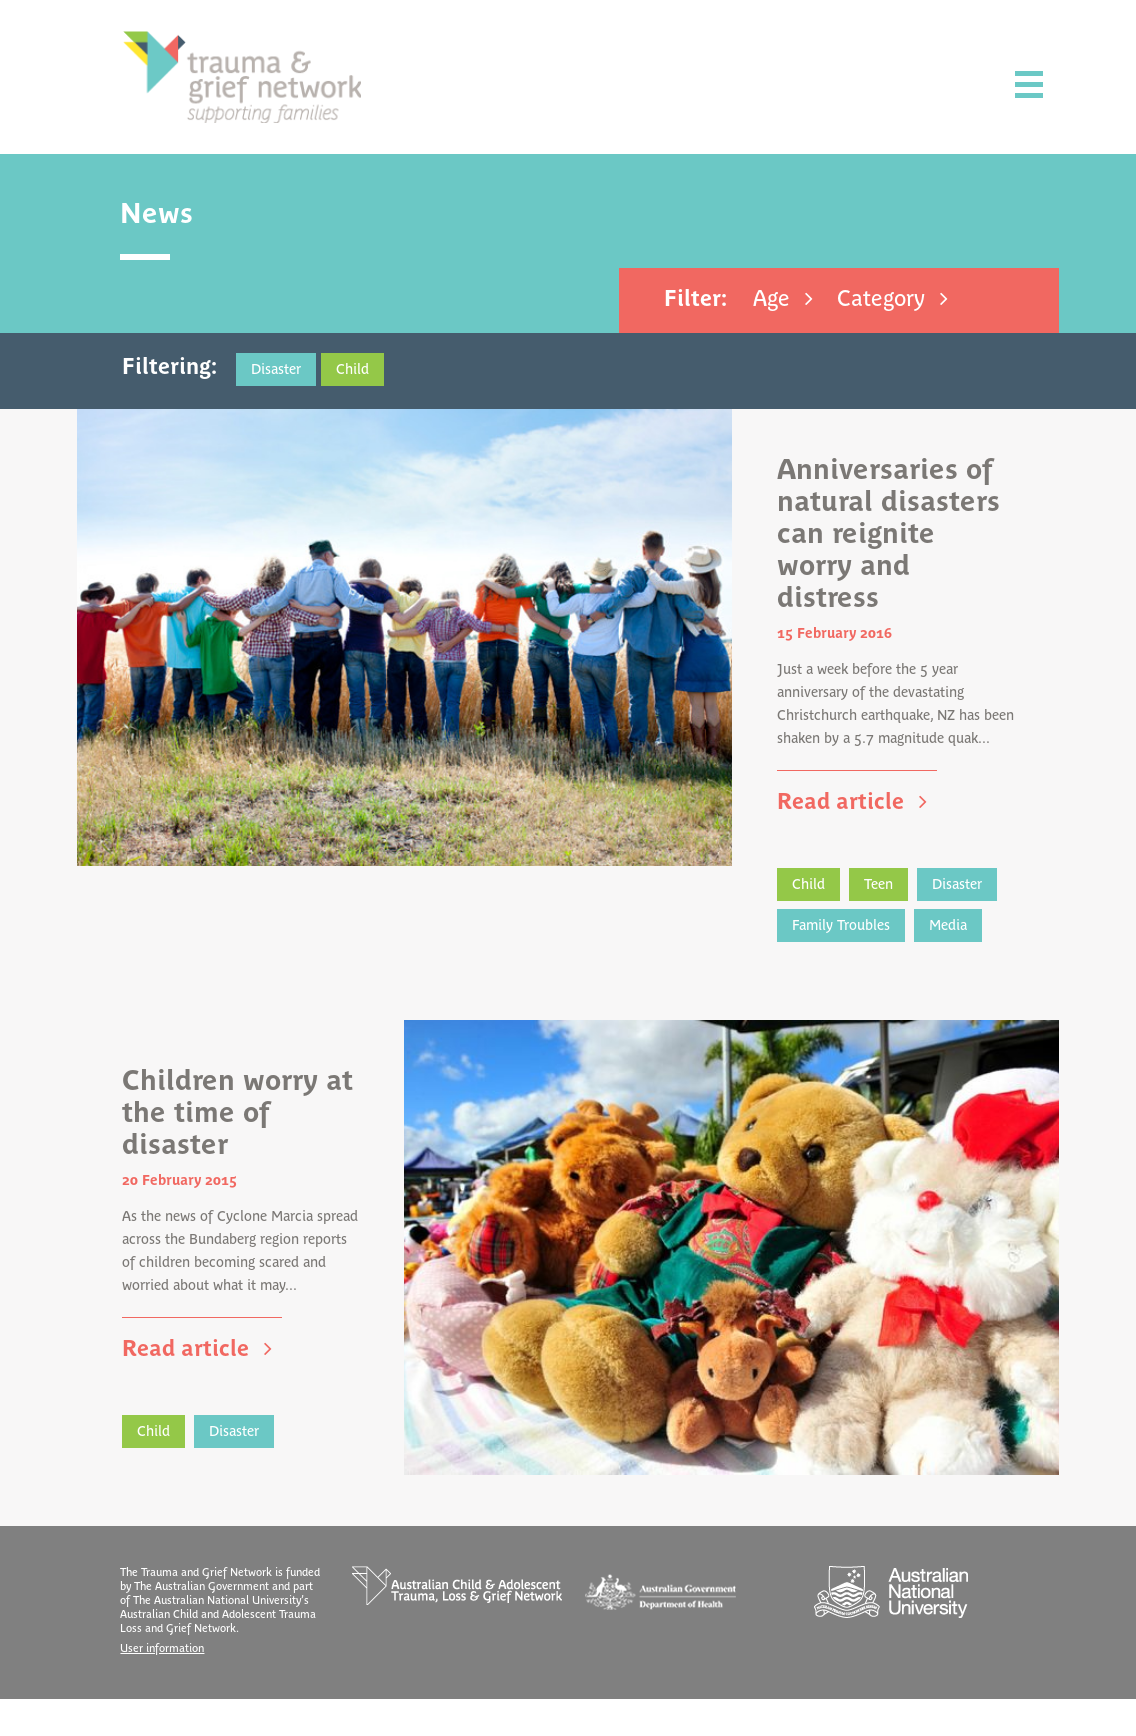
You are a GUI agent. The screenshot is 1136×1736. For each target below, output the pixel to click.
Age (765, 299)
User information (170, 1685)
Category (875, 299)
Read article (838, 824)
